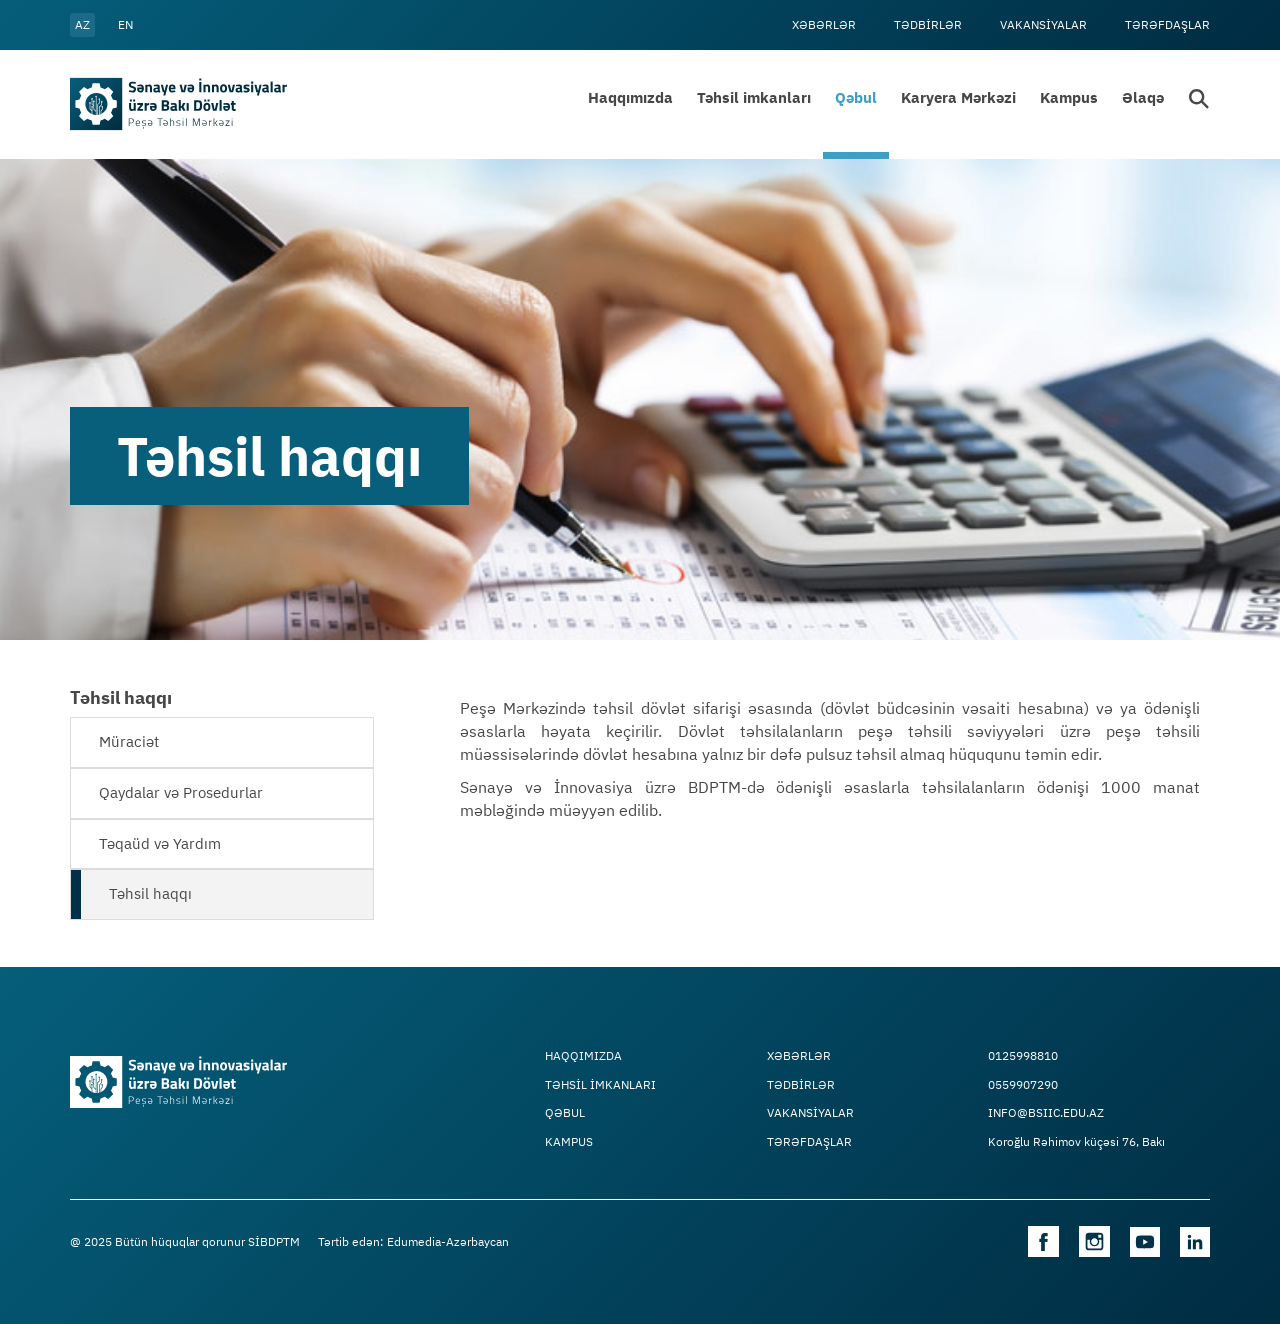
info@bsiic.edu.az (1046, 1113)
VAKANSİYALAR (1043, 24)
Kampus (1069, 97)
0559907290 (1023, 1085)
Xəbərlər (824, 24)
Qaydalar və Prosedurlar (181, 792)
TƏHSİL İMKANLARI (600, 1085)
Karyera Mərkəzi (958, 97)
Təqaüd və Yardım (160, 843)
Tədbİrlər (928, 24)
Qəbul (856, 97)
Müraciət (129, 741)
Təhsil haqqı (150, 893)
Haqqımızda (630, 97)
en (125, 24)
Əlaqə (1143, 97)
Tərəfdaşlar (1167, 24)
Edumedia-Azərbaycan (448, 1241)
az (82, 24)
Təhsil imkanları (754, 97)
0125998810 (1023, 1056)
